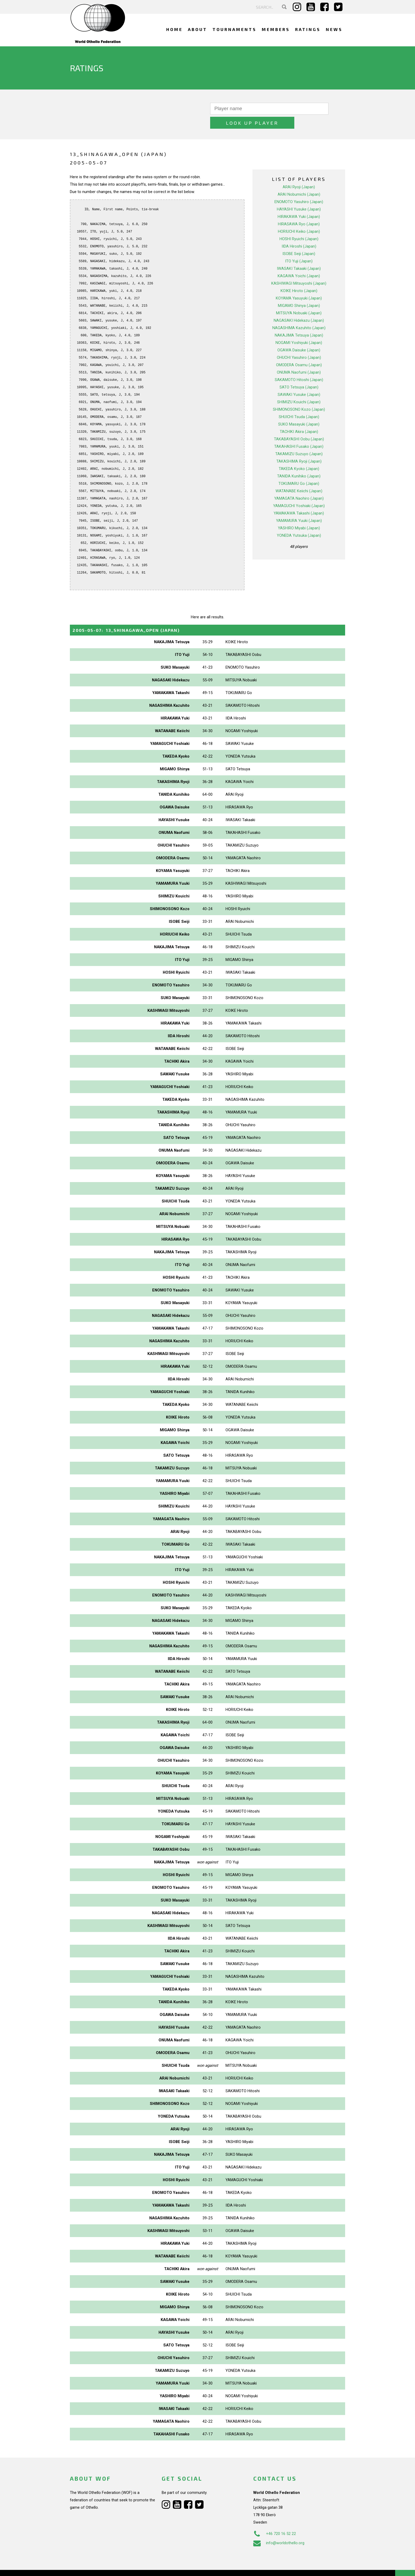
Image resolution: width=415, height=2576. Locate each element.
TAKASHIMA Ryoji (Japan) (299, 447)
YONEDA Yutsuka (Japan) (299, 521)
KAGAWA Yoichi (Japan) (299, 262)
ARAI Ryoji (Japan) (299, 173)
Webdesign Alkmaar (92, 2566)
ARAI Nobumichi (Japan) (299, 180)
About (197, 29)
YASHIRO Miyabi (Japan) (299, 514)
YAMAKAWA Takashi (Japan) (299, 499)
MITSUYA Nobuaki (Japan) (299, 299)
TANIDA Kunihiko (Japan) (299, 462)
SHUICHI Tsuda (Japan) (299, 402)
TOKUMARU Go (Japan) (298, 469)
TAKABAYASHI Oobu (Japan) (299, 425)
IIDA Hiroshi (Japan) (299, 232)
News (334, 29)
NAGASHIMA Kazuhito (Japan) (299, 313)
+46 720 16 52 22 (274, 2519)
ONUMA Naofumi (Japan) (299, 358)
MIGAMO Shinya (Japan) (299, 291)
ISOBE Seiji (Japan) (298, 239)
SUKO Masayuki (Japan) (298, 410)
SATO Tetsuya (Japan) (298, 373)
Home (174, 29)
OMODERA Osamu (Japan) (299, 350)
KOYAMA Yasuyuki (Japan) (299, 284)
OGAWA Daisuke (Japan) (298, 336)
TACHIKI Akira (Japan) (299, 417)
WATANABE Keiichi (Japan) (299, 477)
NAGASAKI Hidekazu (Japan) (299, 306)
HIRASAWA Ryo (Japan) (299, 210)
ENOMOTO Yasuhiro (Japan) (298, 187)
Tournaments (234, 29)
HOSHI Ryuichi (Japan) (298, 224)
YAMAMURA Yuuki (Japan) (299, 506)
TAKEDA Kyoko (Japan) (299, 454)
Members (276, 29)
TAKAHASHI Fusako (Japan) (298, 432)
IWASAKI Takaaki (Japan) (299, 254)
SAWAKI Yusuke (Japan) (299, 380)
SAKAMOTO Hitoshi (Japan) (299, 365)
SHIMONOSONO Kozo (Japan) (299, 395)
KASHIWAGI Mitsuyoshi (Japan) (298, 269)
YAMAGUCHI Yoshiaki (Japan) (299, 491)
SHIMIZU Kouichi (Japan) (299, 388)
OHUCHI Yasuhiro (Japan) (299, 343)
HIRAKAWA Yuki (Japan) (299, 202)
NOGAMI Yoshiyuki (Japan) (299, 328)
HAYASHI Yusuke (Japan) (299, 195)
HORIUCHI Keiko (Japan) (299, 217)
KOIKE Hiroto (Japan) (299, 276)
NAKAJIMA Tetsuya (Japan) (299, 321)
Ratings (308, 29)
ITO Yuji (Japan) (299, 247)
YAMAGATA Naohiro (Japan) (299, 484)
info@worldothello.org (278, 2528)
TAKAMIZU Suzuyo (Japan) (299, 439)
